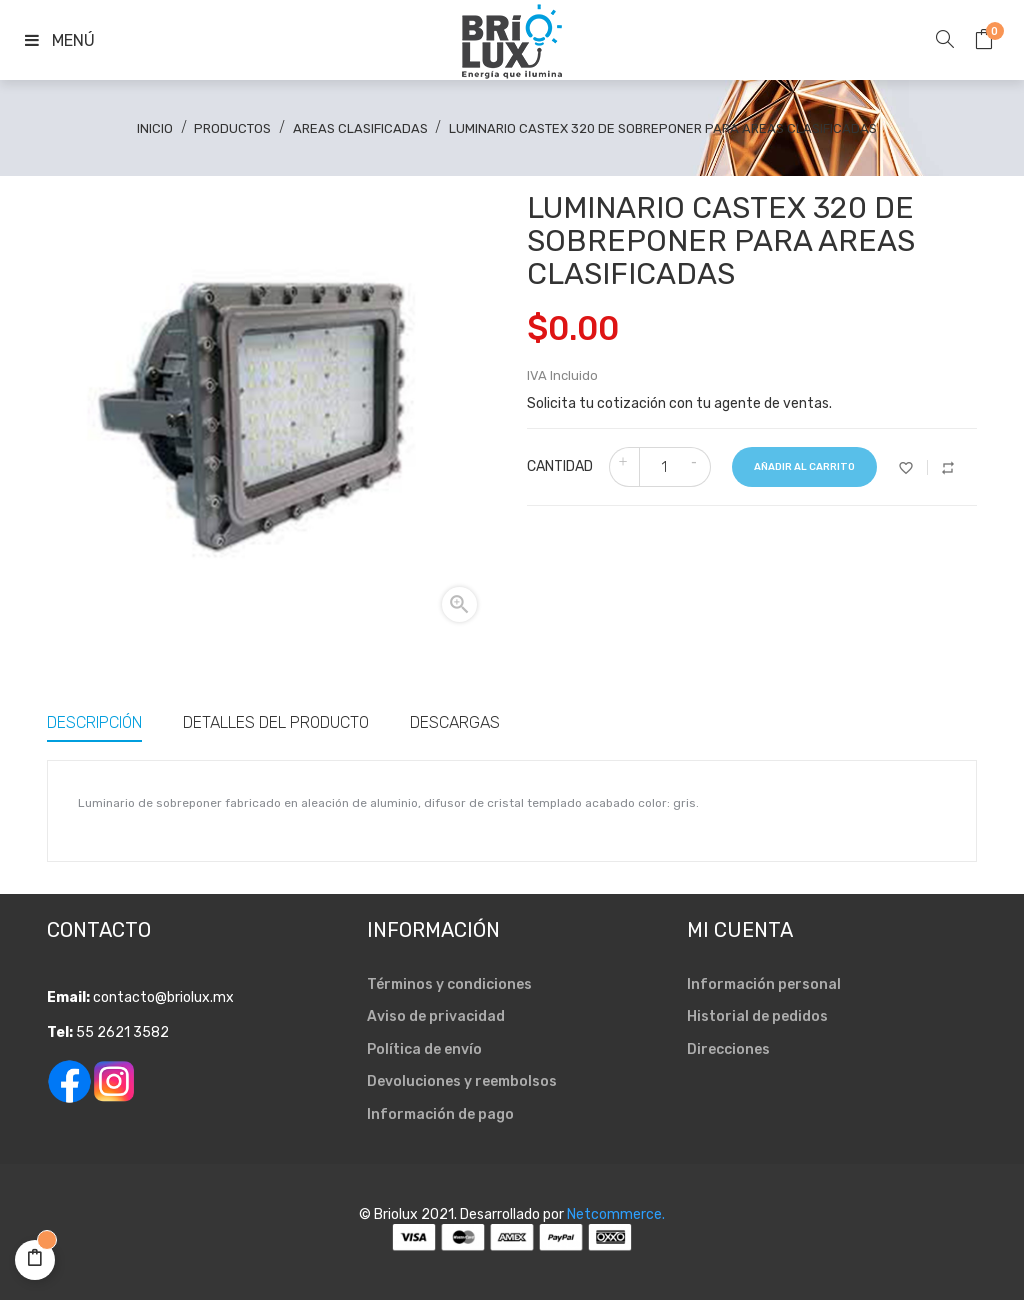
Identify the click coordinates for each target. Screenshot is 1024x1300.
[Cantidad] (664, 467)
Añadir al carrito (804, 467)
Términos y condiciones (449, 984)
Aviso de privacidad (436, 1016)
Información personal (764, 984)
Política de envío (424, 1049)
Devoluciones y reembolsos (462, 1081)
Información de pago (440, 1114)
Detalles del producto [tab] (276, 722)
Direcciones (728, 1049)
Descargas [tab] (455, 722)
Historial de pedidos (757, 1016)
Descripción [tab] (94, 722)
